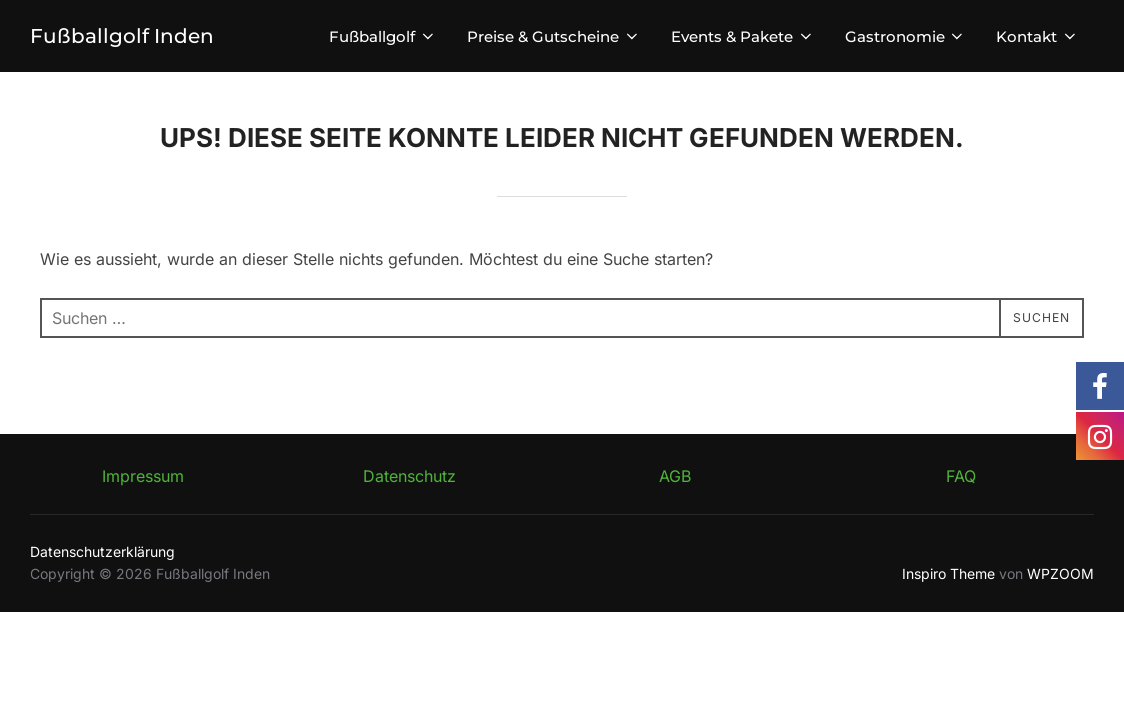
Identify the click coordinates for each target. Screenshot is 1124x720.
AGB (675, 476)
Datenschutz (409, 476)
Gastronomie (906, 36)
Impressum (143, 476)
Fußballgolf (383, 36)
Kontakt (1037, 36)
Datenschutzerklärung (102, 551)
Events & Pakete (743, 36)
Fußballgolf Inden (124, 35)
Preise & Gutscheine (554, 36)
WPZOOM (1060, 573)
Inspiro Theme (948, 573)
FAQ (961, 476)
